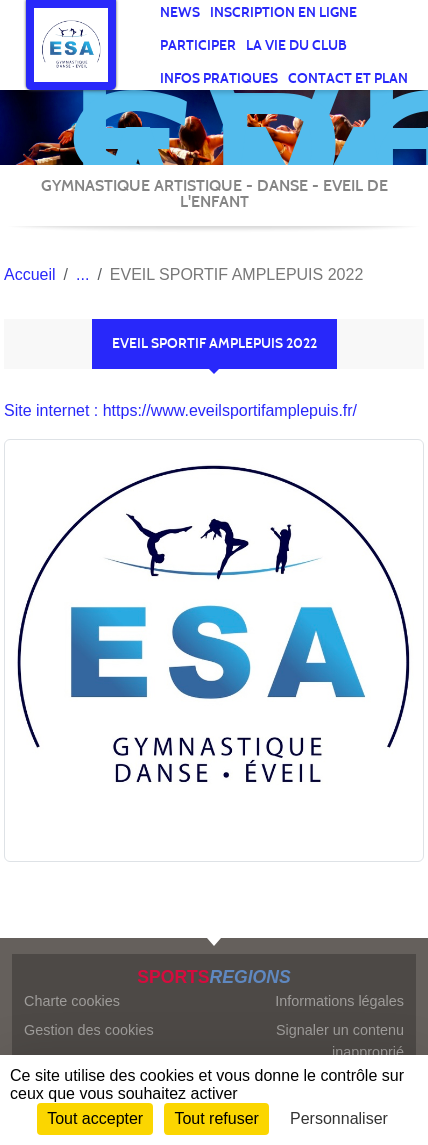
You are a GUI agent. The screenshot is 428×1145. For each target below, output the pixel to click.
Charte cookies (72, 1001)
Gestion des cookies (89, 1030)
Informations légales (339, 1001)
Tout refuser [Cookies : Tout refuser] (216, 1118)
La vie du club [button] (296, 45)
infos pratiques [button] (219, 78)
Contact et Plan (348, 78)
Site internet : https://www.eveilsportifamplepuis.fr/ (180, 410)
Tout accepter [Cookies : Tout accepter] (95, 1118)
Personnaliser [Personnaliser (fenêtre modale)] (339, 1118)
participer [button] (198, 45)
